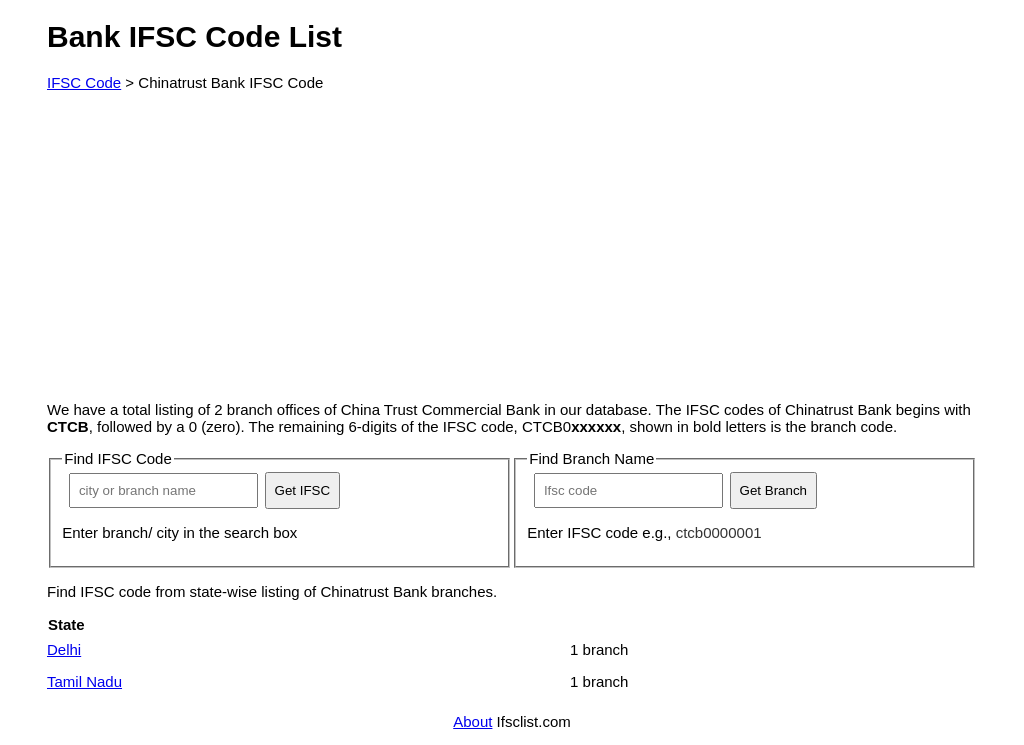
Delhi (64, 649)
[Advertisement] (512, 246)
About (472, 721)
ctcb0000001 (719, 532)
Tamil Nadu (84, 681)
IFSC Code (84, 82)
